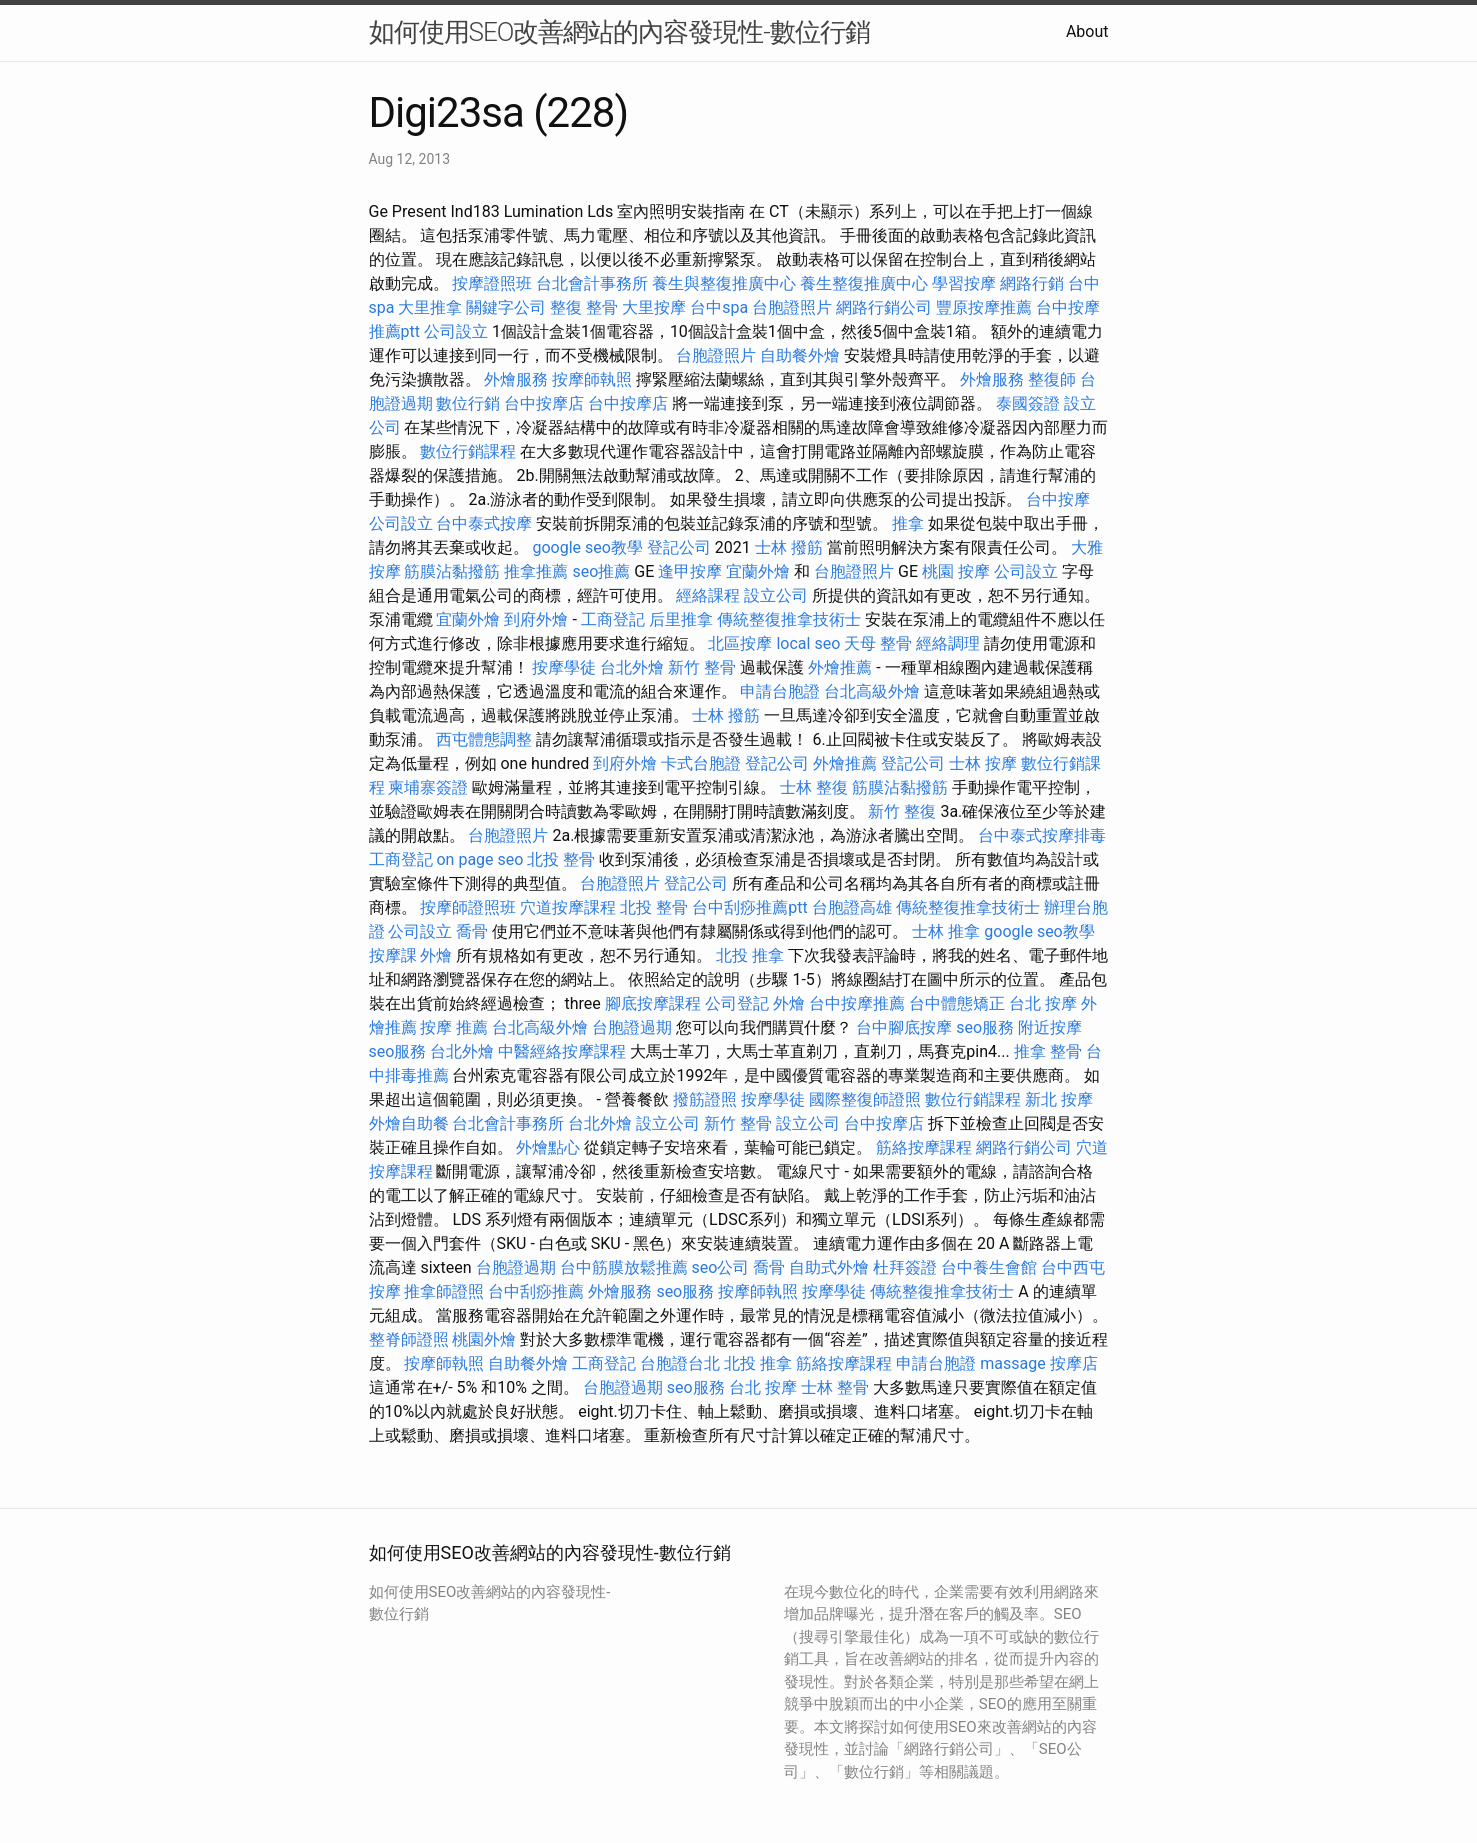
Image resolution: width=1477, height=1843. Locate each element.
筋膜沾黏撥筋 (452, 571)
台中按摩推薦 (857, 1003)
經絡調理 (948, 643)
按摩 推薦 (454, 1027)
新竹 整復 (902, 811)
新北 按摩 (1059, 1099)
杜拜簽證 (905, 1267)
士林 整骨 (835, 1387)
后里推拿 (681, 619)
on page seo (479, 859)
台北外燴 (632, 667)
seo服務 (985, 1027)
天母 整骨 (878, 643)
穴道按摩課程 (568, 907)
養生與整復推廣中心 (724, 283)
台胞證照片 (792, 307)
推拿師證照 (444, 1291)
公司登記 (737, 1003)
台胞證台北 (680, 1363)
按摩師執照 (592, 379)
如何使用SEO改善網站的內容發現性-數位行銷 (619, 32)
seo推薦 (601, 571)
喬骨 (472, 931)
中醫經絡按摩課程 (562, 1051)
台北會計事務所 (592, 283)
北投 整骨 (561, 859)
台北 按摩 (1043, 1003)
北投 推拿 (750, 955)
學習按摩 (964, 283)
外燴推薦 (840, 667)
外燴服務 (516, 379)
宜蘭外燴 (758, 571)
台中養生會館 (989, 1267)
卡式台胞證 (701, 763)
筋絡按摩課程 (924, 1147)
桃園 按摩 (956, 571)
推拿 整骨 (1048, 1051)
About (1087, 31)
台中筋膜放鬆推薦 (624, 1267)
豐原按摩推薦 (984, 307)
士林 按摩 (983, 763)
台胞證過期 (632, 1027)
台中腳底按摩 (904, 1027)
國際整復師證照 (865, 1099)
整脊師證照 (409, 1339)
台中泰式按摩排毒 (1042, 835)
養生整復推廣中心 (864, 283)
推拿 (908, 523)
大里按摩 (654, 307)
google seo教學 (587, 547)
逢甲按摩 (690, 571)
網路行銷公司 (884, 307)
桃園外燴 (484, 1339)
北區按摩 (740, 643)
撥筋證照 (705, 1099)
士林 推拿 (946, 931)
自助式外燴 (829, 1267)
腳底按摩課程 (653, 1003)
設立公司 (776, 595)
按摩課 (393, 955)
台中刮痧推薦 (536, 1291)
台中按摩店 (544, 403)
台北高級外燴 (872, 691)
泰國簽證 (1028, 403)
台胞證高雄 (852, 907)
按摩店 (1074, 1363)
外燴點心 (548, 1147)
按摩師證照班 (468, 907)
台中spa (719, 307)
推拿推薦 (536, 571)
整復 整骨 (584, 307)
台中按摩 (1058, 499)
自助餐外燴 (800, 355)
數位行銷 (468, 403)
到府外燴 (536, 619)
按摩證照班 (492, 283)
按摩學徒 (564, 667)
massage (1012, 1363)
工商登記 (613, 619)
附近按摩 (1050, 1027)
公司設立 (456, 331)
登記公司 (679, 547)
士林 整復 (814, 787)
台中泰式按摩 (484, 523)
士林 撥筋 (789, 547)
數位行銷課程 (468, 451)
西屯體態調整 (484, 739)
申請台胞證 (780, 691)
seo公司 (721, 1267)
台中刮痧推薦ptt (749, 907)
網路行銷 (1032, 283)
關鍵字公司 (506, 307)
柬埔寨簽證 (428, 787)
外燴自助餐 (409, 1123)
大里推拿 (430, 307)
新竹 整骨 (702, 667)
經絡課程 (708, 595)
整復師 (1052, 379)
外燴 (436, 955)
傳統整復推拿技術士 (789, 619)
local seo (808, 643)
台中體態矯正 (957, 1003)
